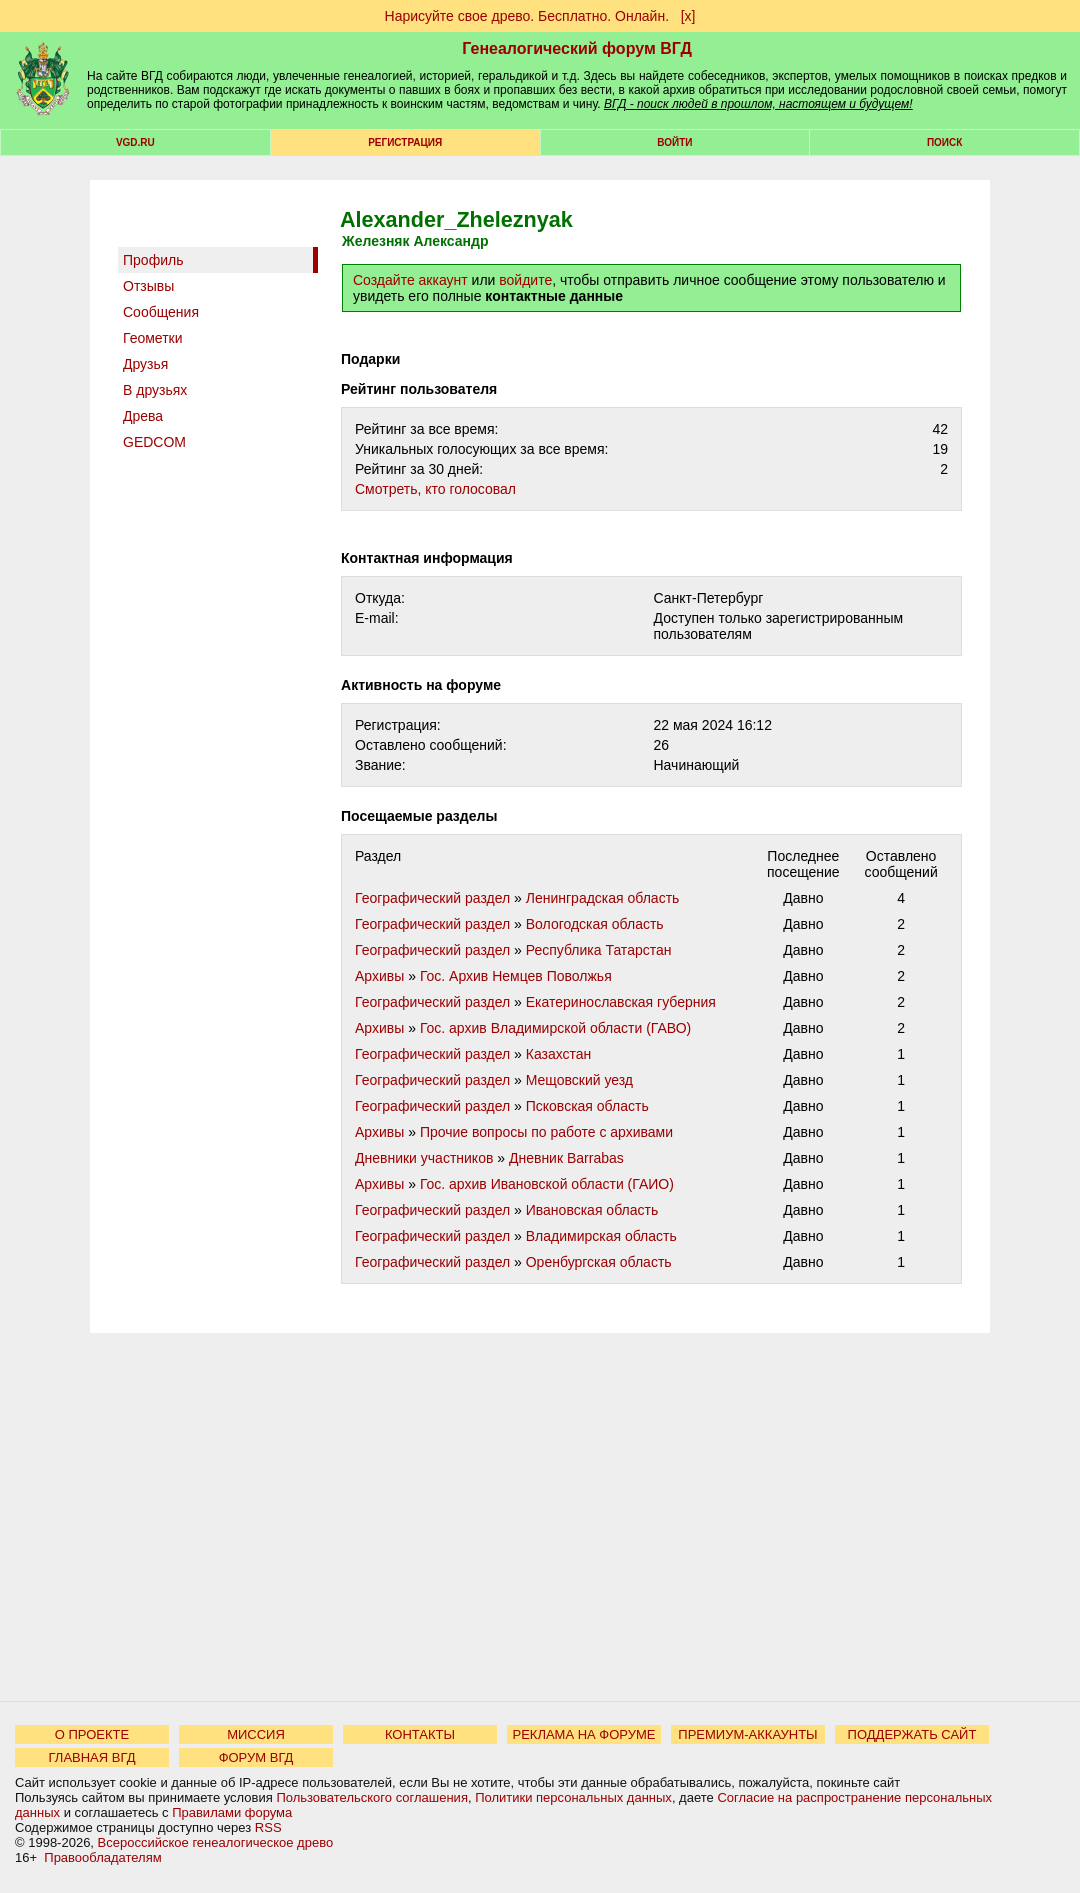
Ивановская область (592, 1210)
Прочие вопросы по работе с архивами (546, 1132)
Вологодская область (595, 924)
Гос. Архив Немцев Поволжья (516, 976)
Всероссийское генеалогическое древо (216, 1842)
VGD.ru (135, 142)
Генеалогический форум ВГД (577, 48)
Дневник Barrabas (566, 1158)
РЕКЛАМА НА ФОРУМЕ (583, 1734)
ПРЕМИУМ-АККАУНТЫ (747, 1734)
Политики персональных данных (573, 1797)
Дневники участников (424, 1158)
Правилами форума (232, 1812)
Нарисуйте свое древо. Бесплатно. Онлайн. (527, 16)
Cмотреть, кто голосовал (435, 489)
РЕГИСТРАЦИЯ (405, 142)
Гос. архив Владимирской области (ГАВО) (555, 1028)
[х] (688, 16)
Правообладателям (102, 1857)
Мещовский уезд (579, 1080)
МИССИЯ (256, 1734)
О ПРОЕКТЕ (92, 1734)
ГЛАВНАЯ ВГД (92, 1757)
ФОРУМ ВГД (256, 1757)
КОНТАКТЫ (420, 1734)
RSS (268, 1827)
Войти (674, 142)
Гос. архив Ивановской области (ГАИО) (547, 1184)
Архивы (379, 976)
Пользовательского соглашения (372, 1797)
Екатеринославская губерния (621, 1002)
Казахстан (559, 1054)
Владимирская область (601, 1236)
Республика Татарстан (599, 950)
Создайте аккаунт (410, 280)
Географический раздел (432, 898)
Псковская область (587, 1106)
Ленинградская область (603, 898)
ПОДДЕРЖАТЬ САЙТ (912, 1734)
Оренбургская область (599, 1262)
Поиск (944, 142)
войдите (525, 280)
